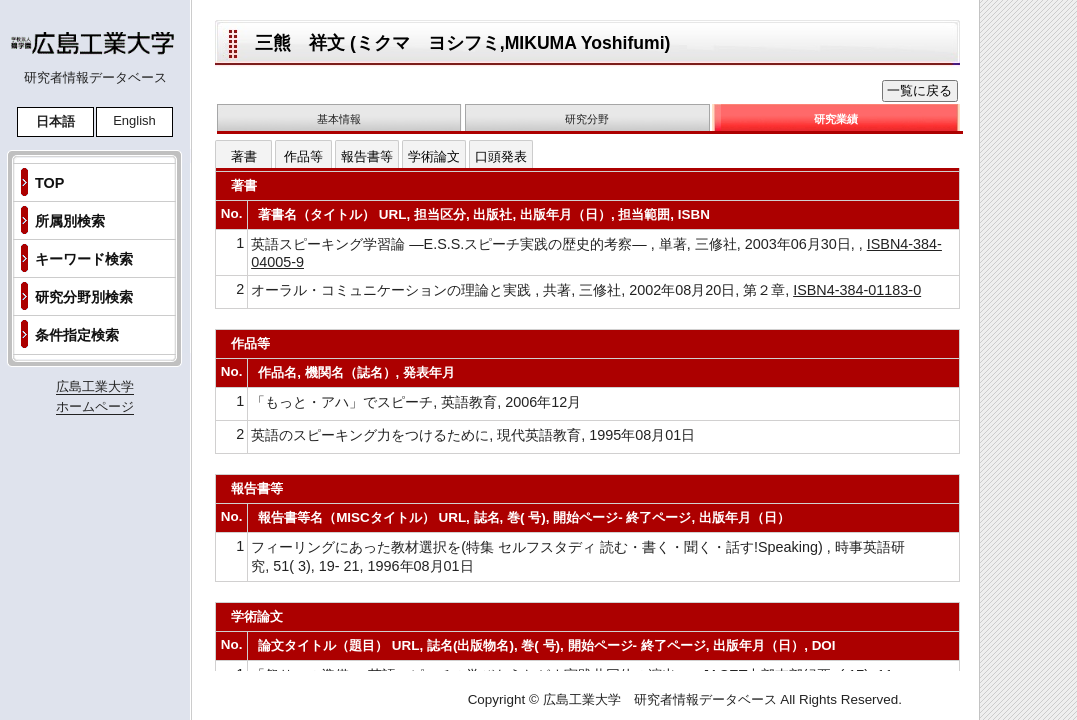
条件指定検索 (77, 335)
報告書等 (367, 156)
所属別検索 (70, 221)
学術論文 (434, 156)
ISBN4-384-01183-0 (857, 290)
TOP (49, 183)
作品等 (303, 156)
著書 (244, 156)
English (134, 120)
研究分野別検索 (84, 297)
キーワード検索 (84, 259)
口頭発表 (501, 156)
